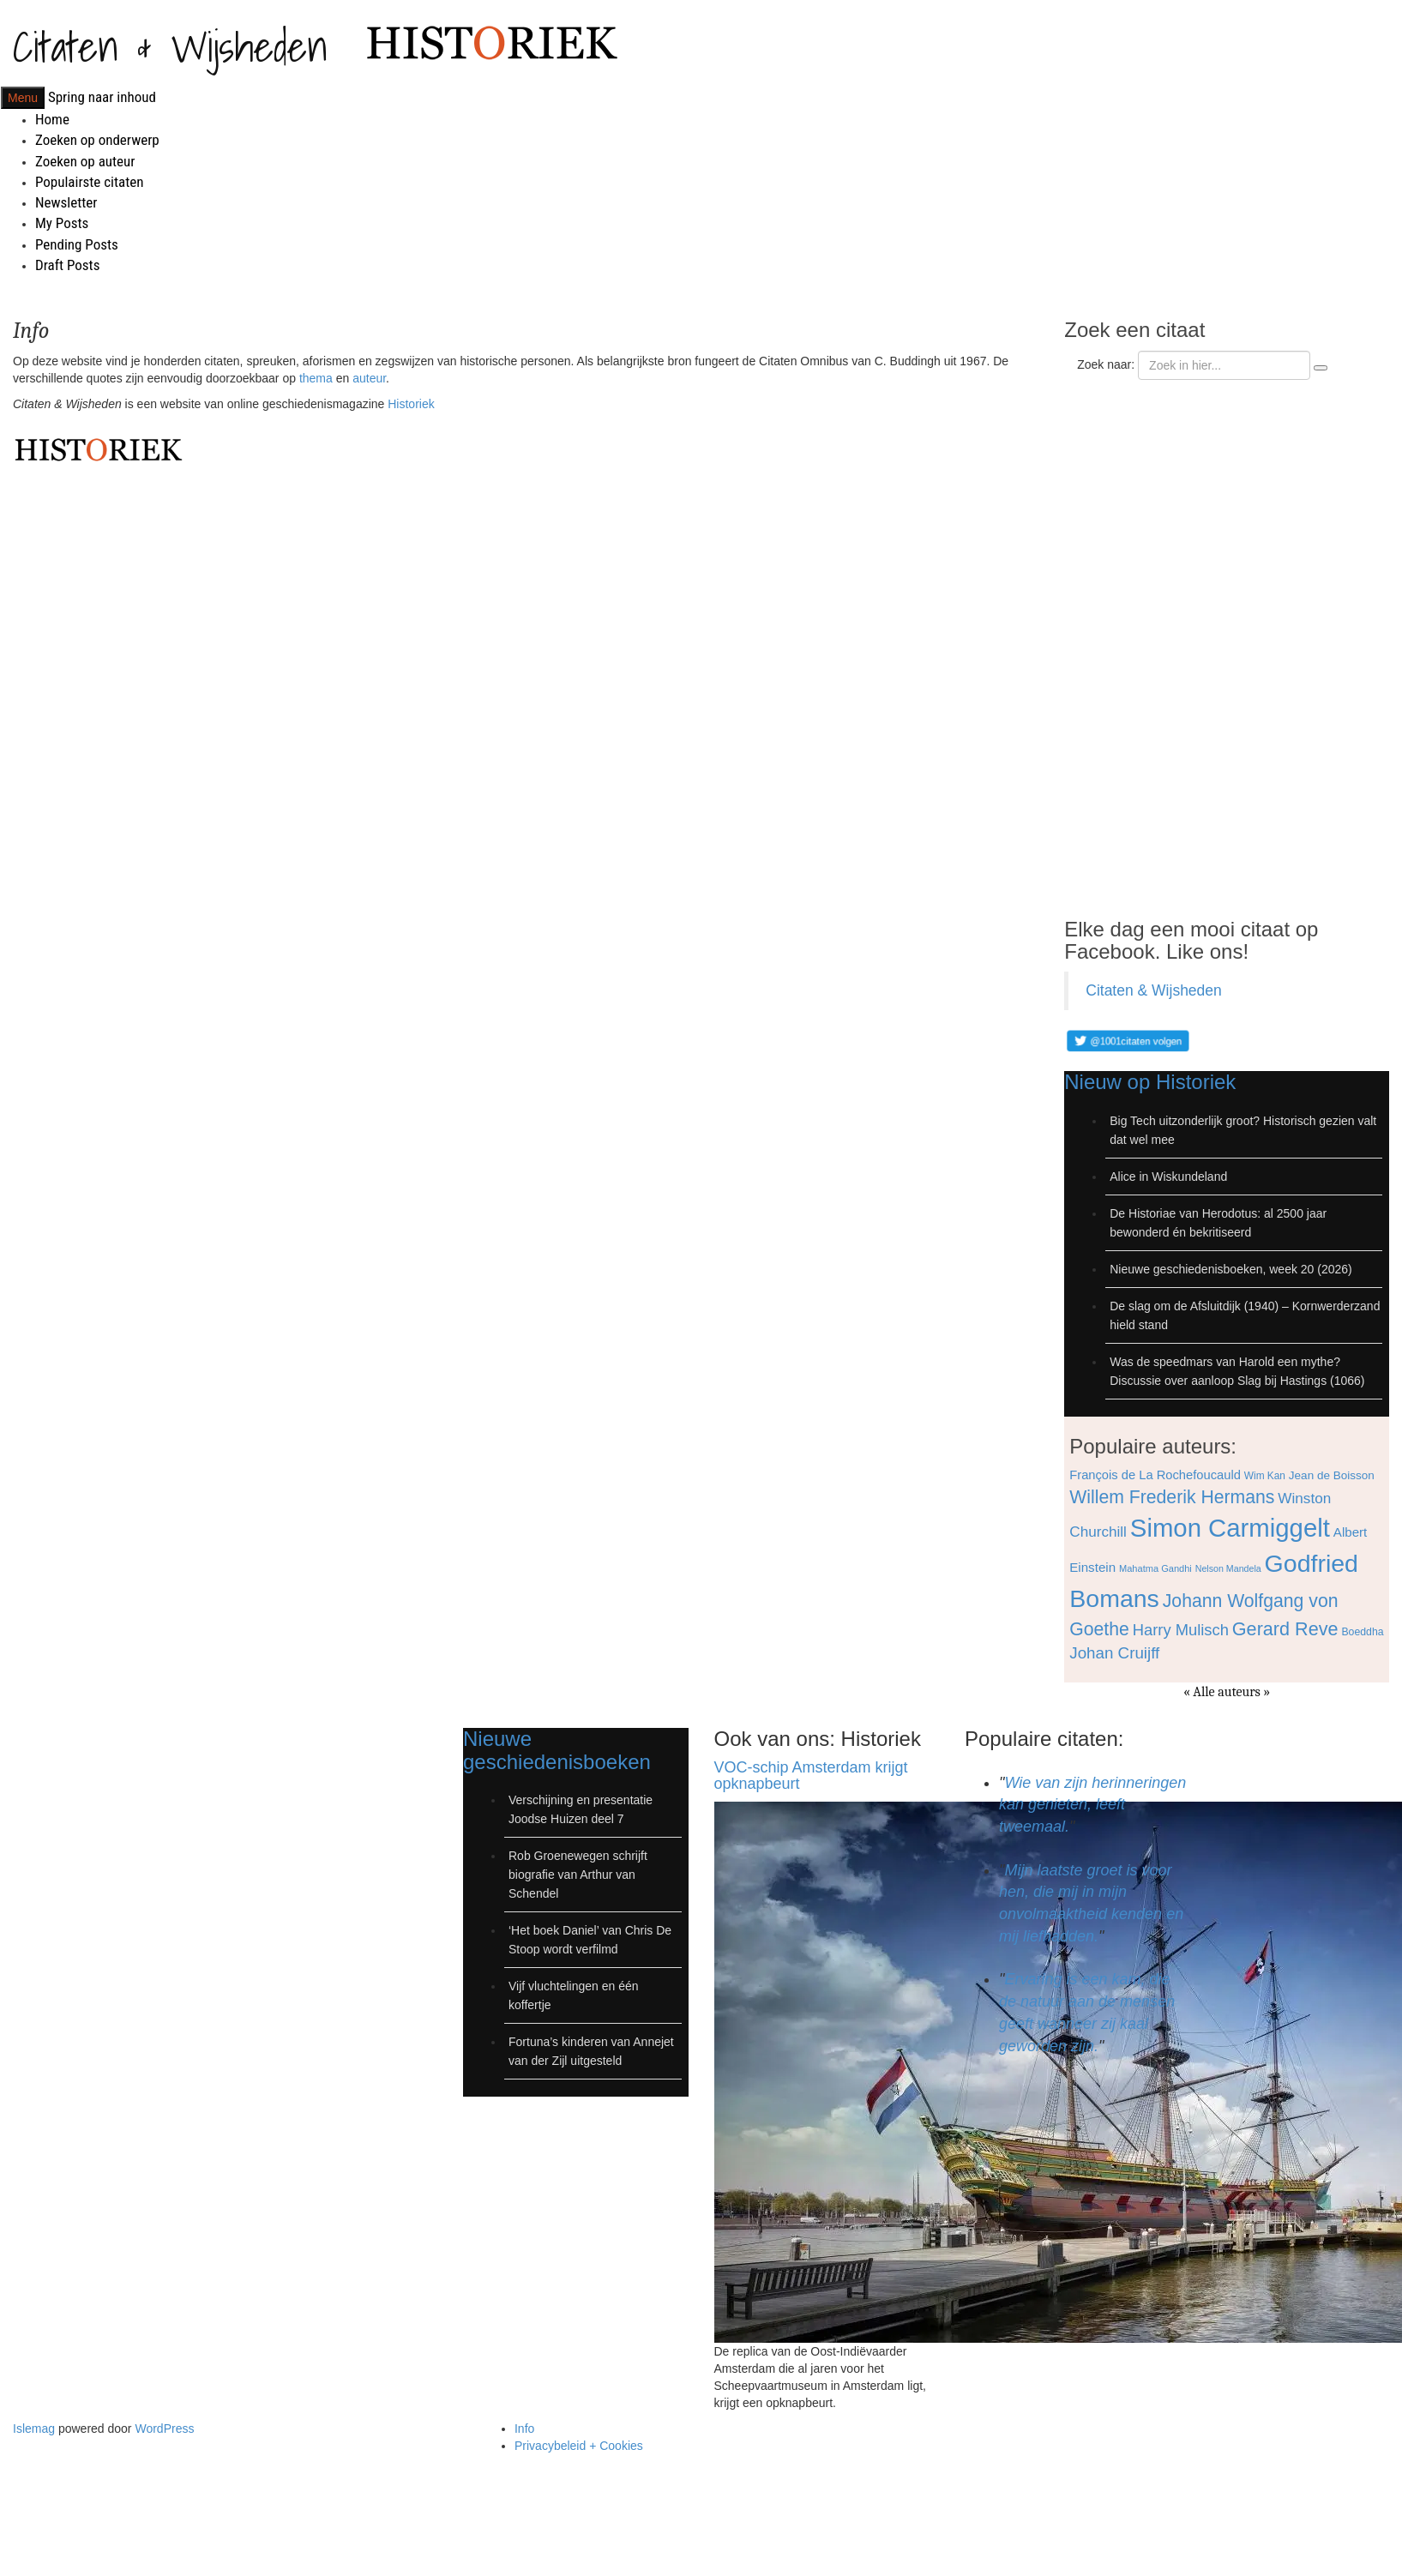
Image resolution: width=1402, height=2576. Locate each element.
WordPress (164, 2428)
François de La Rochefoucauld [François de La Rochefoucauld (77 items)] (1155, 1475)
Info (524, 2428)
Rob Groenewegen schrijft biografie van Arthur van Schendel (577, 1874)
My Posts (61, 223)
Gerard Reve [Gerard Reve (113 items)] (1285, 1629)
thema (316, 378)
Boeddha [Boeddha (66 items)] (1362, 1632)
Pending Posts (76, 244)
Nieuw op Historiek (1150, 1081)
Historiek (411, 404)
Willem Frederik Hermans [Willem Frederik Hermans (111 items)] (1171, 1497)
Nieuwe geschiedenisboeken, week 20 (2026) (1231, 1269)
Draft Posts (67, 265)
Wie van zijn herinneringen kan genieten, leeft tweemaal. (1092, 1804)
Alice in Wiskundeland (1168, 1176)
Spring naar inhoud (102, 96)
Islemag (34, 2428)
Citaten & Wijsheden (170, 46)
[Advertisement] (1186, 644)
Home (52, 119)
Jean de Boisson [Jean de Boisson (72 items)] (1332, 1475)
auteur (369, 378)
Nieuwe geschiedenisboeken (557, 1750)
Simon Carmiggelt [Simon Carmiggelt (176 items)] (1230, 1528)
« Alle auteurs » (1226, 1692)
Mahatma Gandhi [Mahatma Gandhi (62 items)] (1155, 1568)
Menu (23, 98)
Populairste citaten (89, 181)
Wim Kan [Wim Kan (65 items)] (1264, 1476)
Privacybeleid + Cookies (578, 2446)
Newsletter (66, 202)
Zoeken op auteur (85, 161)
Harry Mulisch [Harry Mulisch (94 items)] (1181, 1630)
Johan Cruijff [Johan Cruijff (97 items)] (1114, 1653)
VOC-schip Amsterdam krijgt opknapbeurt (811, 1776)
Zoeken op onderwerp (97, 139)
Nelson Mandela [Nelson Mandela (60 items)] (1228, 1568)
